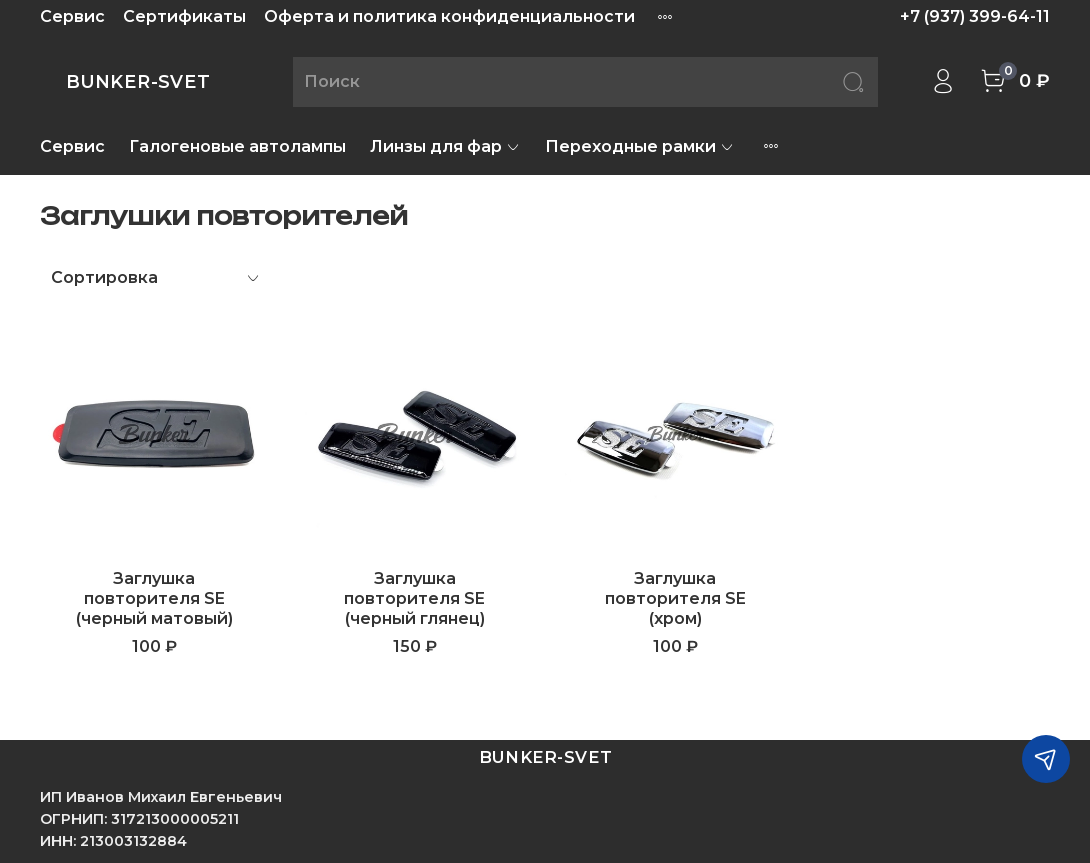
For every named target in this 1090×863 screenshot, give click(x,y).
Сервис (72, 16)
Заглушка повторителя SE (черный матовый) (154, 598)
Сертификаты (184, 16)
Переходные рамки (640, 146)
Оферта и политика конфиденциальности (449, 16)
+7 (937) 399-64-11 (975, 16)
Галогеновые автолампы (237, 146)
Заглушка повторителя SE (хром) (675, 598)
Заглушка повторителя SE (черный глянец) (414, 598)
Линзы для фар (445, 146)
